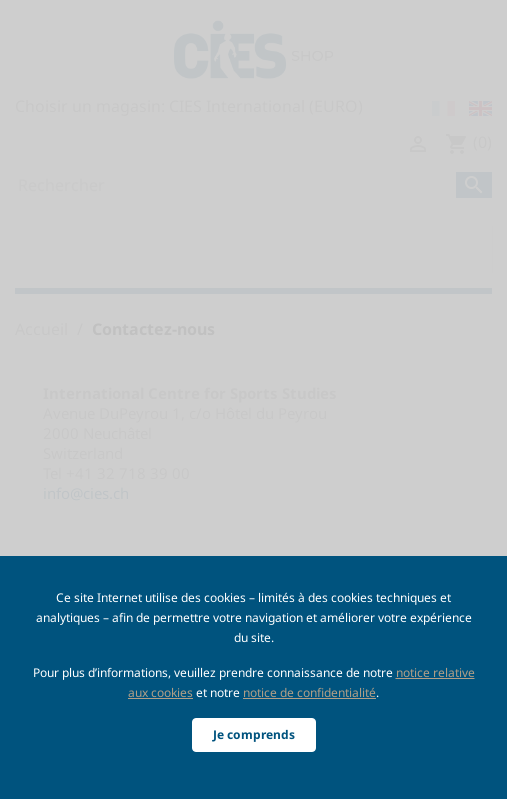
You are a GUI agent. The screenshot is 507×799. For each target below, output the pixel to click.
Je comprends (254, 734)
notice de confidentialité (309, 692)
